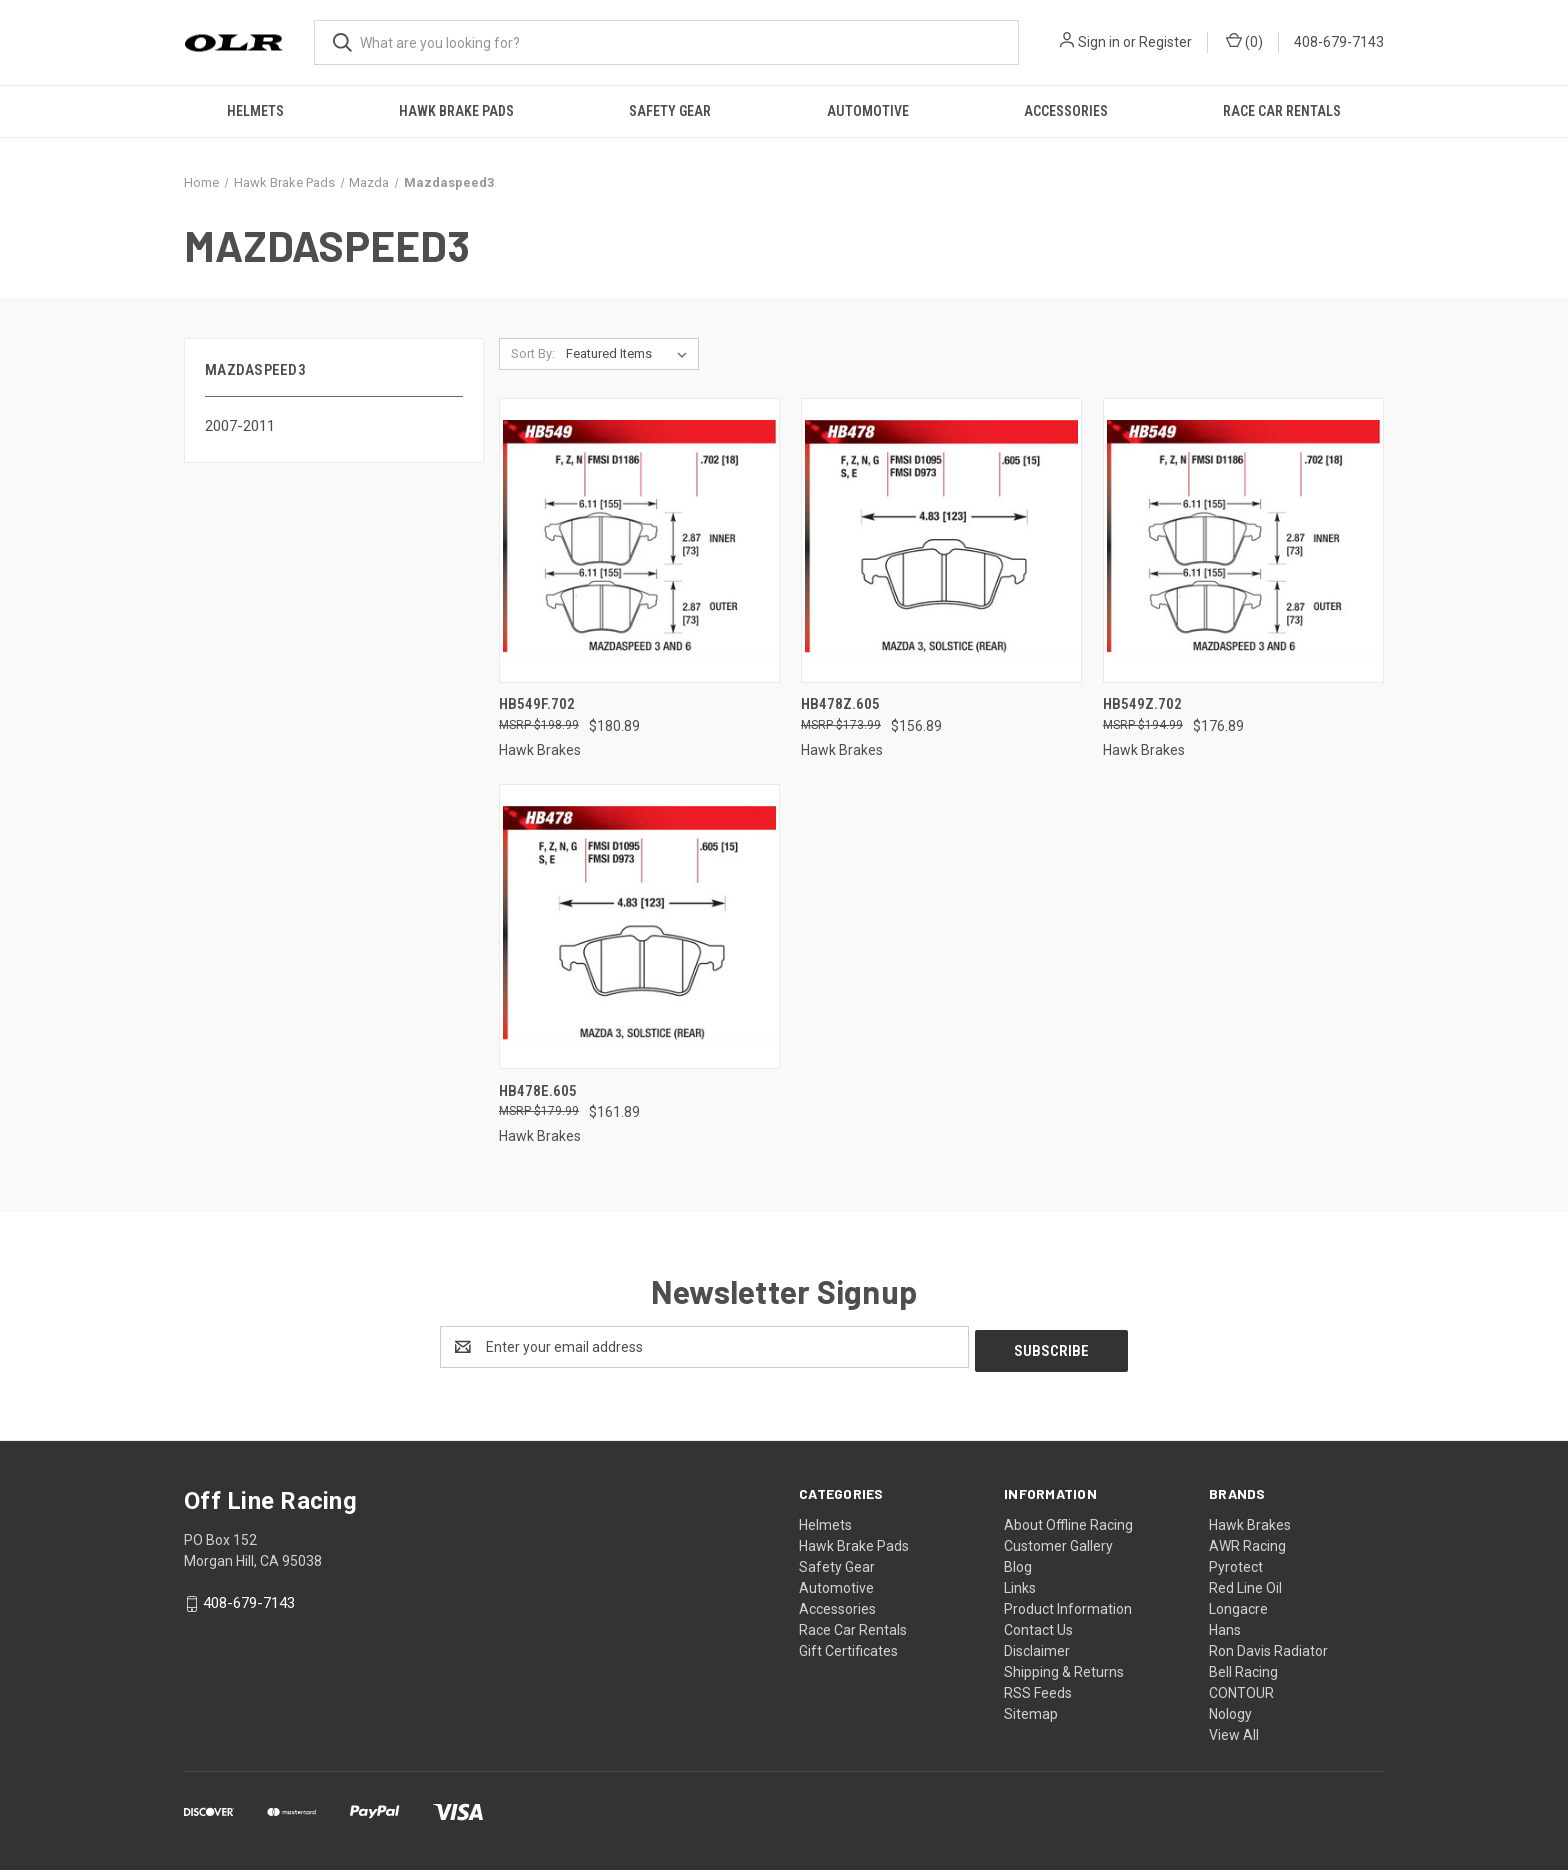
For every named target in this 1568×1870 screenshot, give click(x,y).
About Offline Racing (1068, 1521)
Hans (1225, 1626)
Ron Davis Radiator (1268, 1647)
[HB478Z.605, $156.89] (941, 540)
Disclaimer (1037, 1647)
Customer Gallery (1058, 1542)
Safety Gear (670, 111)
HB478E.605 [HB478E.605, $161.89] (538, 1091)
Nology (1230, 1710)
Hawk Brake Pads (456, 111)
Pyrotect (1236, 1563)
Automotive (868, 111)
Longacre (1238, 1605)
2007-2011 (240, 426)
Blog (1018, 1563)
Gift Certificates (848, 1647)
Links (1020, 1584)
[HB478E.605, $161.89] (639, 926)
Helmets (255, 111)
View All (1234, 1731)
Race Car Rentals (1282, 111)
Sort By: (533, 353)
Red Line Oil (1245, 1584)
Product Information (1068, 1605)
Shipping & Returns (1064, 1668)
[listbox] (630, 354)
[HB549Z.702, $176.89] (1243, 540)
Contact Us (1038, 1626)
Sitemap (1031, 1710)
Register (1165, 42)
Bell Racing (1243, 1668)
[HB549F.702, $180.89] (639, 540)
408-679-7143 (1339, 42)
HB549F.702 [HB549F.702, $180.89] (537, 704)
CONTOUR (1241, 1689)
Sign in (1099, 42)
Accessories (1066, 111)
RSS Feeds (1038, 1689)
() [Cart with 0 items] (1244, 41)
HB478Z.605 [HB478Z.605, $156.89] (840, 704)
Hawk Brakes (1250, 1521)
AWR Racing (1247, 1542)
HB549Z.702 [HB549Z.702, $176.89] (1142, 704)
